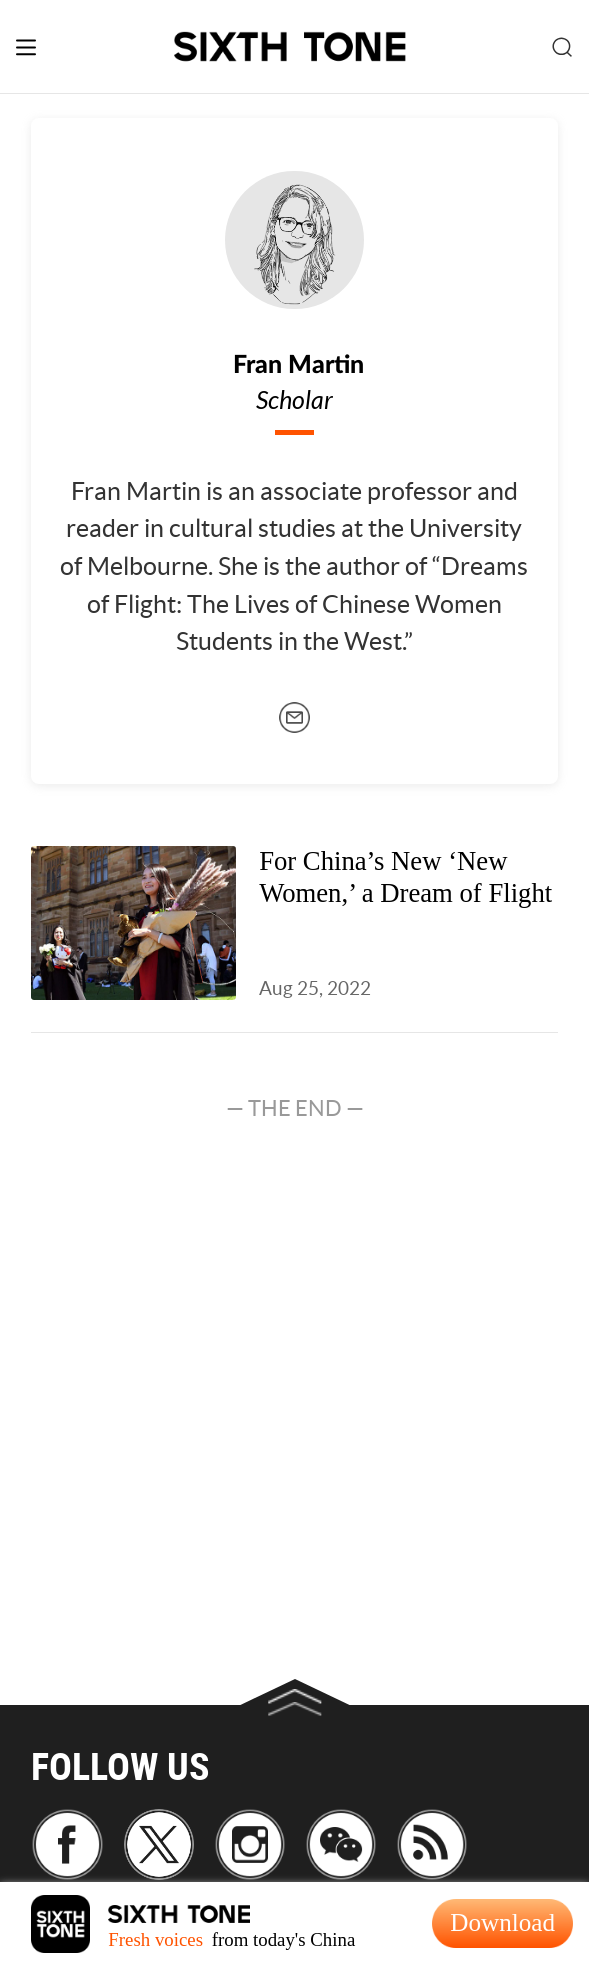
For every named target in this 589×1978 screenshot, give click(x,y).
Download (502, 1922)
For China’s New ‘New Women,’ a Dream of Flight (405, 876)
